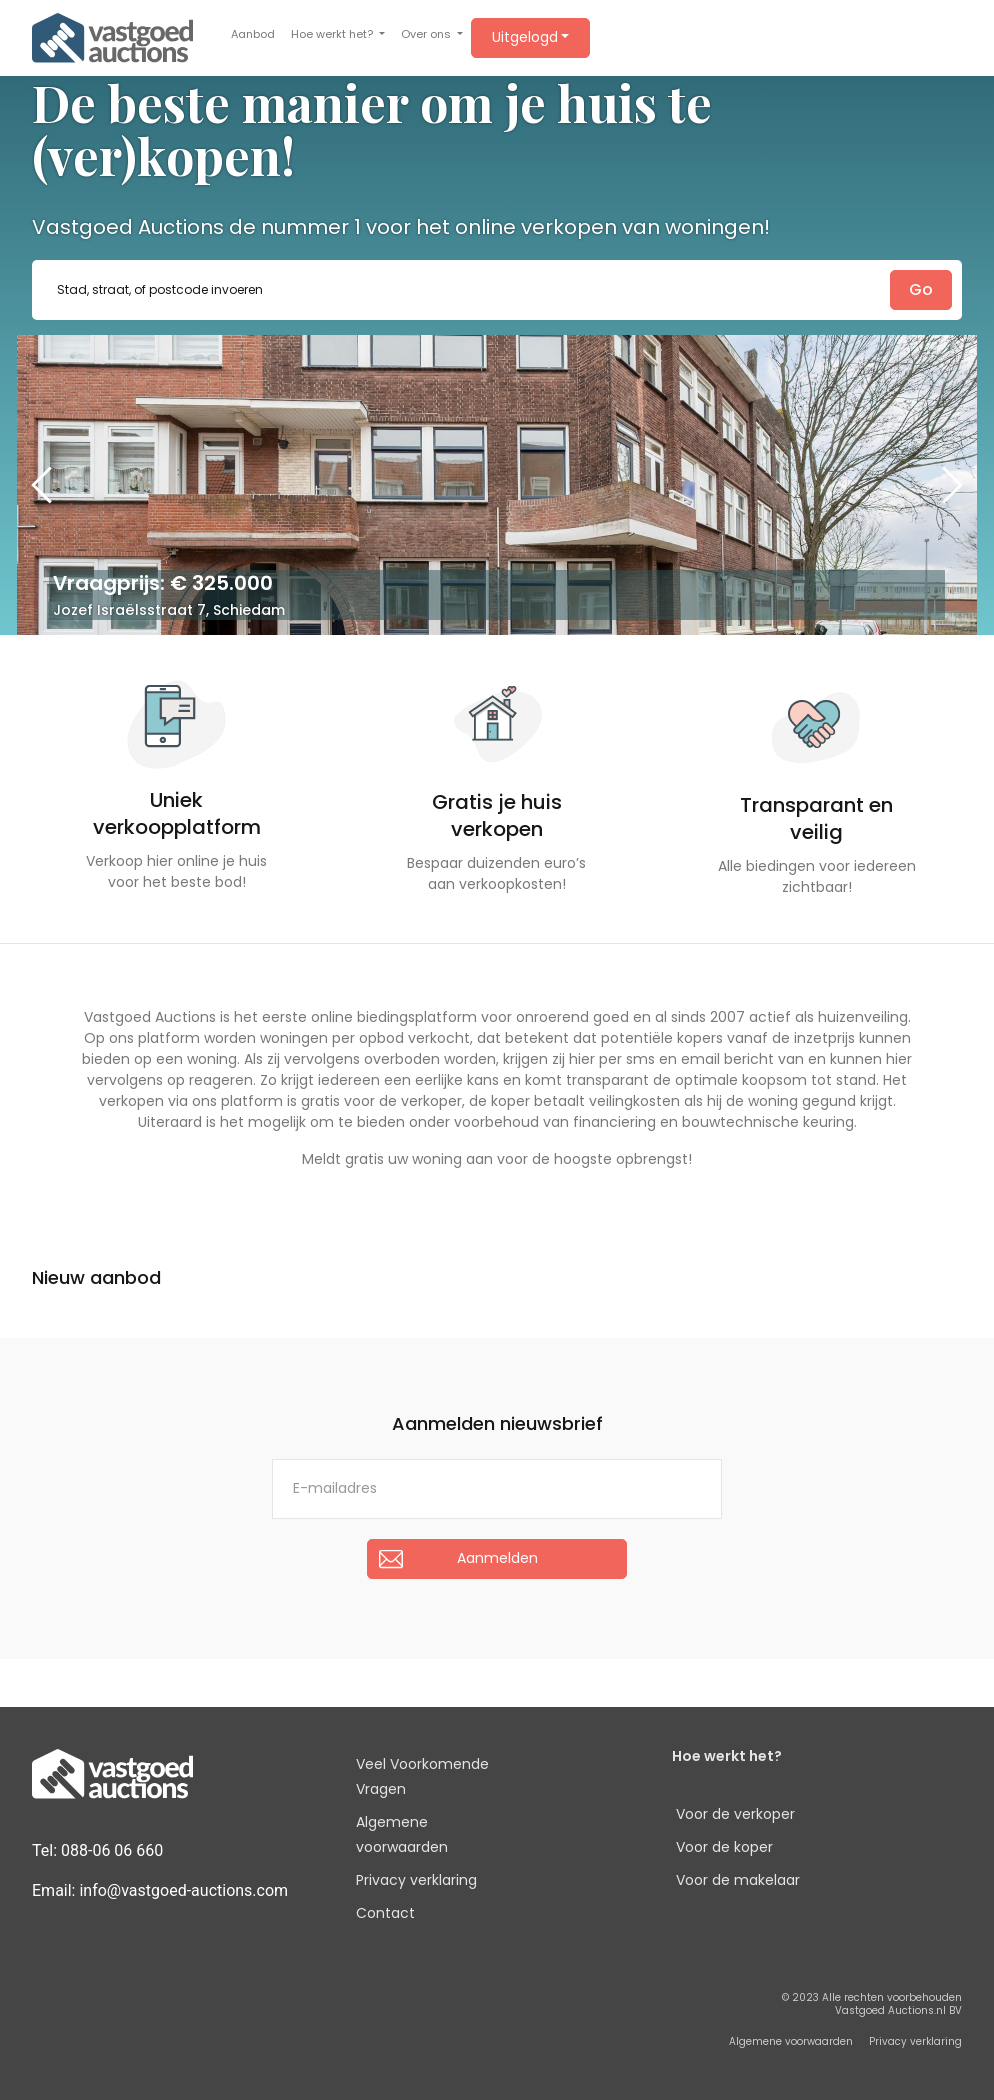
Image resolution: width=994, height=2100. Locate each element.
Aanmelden (497, 1558)
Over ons (427, 34)
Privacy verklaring (416, 1880)
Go (921, 289)
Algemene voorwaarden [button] (791, 2041)
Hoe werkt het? (333, 34)
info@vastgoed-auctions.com (183, 1890)
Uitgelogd (525, 37)
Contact (385, 1913)
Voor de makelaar (738, 1880)
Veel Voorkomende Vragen (422, 1776)
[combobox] (497, 290)
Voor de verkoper (735, 1814)
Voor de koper (724, 1847)
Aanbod (253, 34)
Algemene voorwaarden (402, 1834)
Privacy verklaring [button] (915, 2041)
